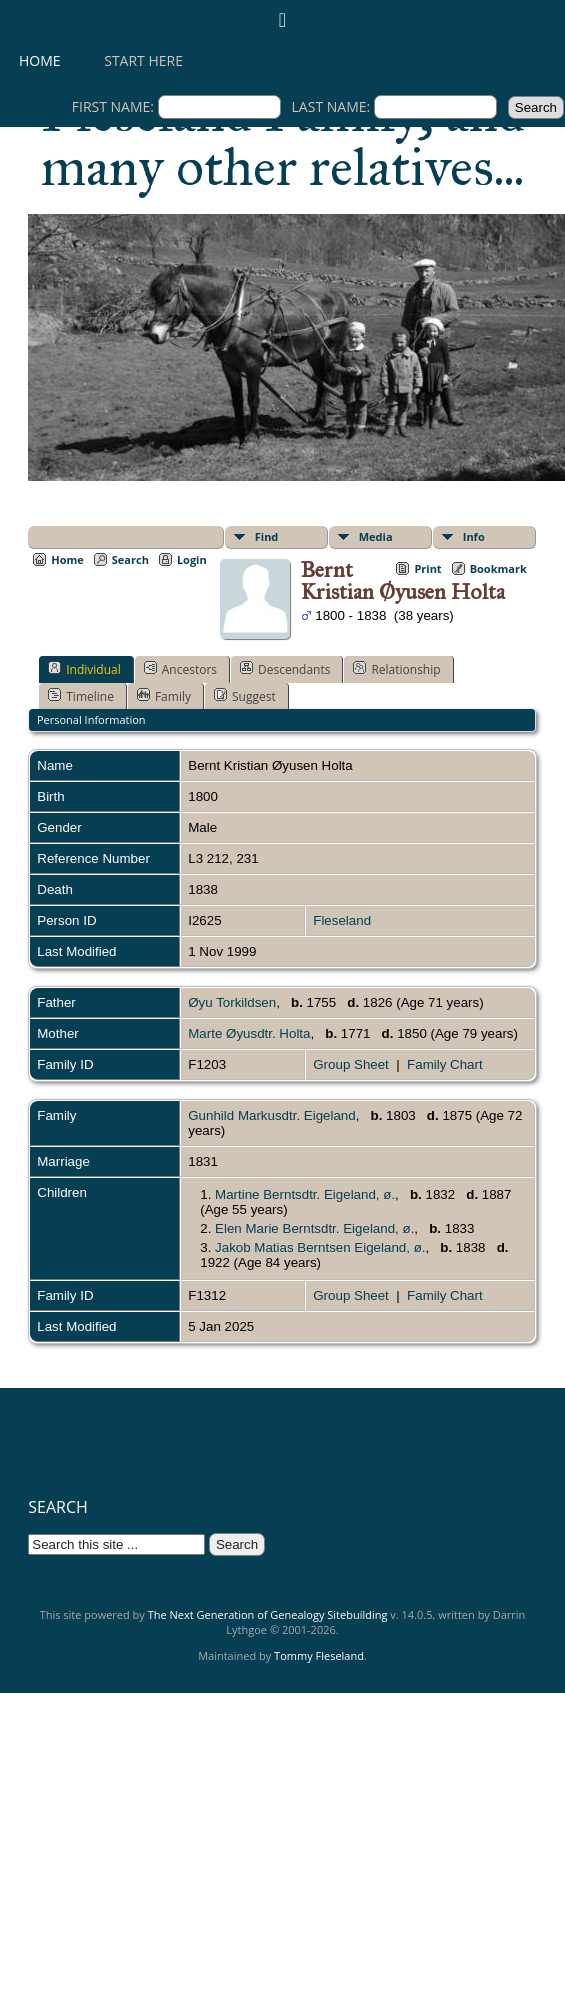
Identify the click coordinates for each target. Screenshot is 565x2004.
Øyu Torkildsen (232, 1002)
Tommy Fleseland (319, 1655)
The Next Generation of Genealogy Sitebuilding (268, 1614)
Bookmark (498, 568)
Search (130, 559)
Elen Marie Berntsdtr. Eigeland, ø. (314, 1228)
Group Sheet (351, 1064)
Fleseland (342, 920)
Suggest (245, 696)
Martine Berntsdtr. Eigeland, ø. (305, 1194)
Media (376, 536)
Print (427, 568)
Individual (84, 669)
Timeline (81, 696)
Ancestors (180, 669)
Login (192, 559)
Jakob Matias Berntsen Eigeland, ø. (320, 1247)
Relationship (396, 669)
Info (474, 536)
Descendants (285, 669)
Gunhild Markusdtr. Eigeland (271, 1115)
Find (267, 536)
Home (40, 60)
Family (164, 696)
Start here (143, 60)
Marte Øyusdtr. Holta (249, 1033)
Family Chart (445, 1064)
